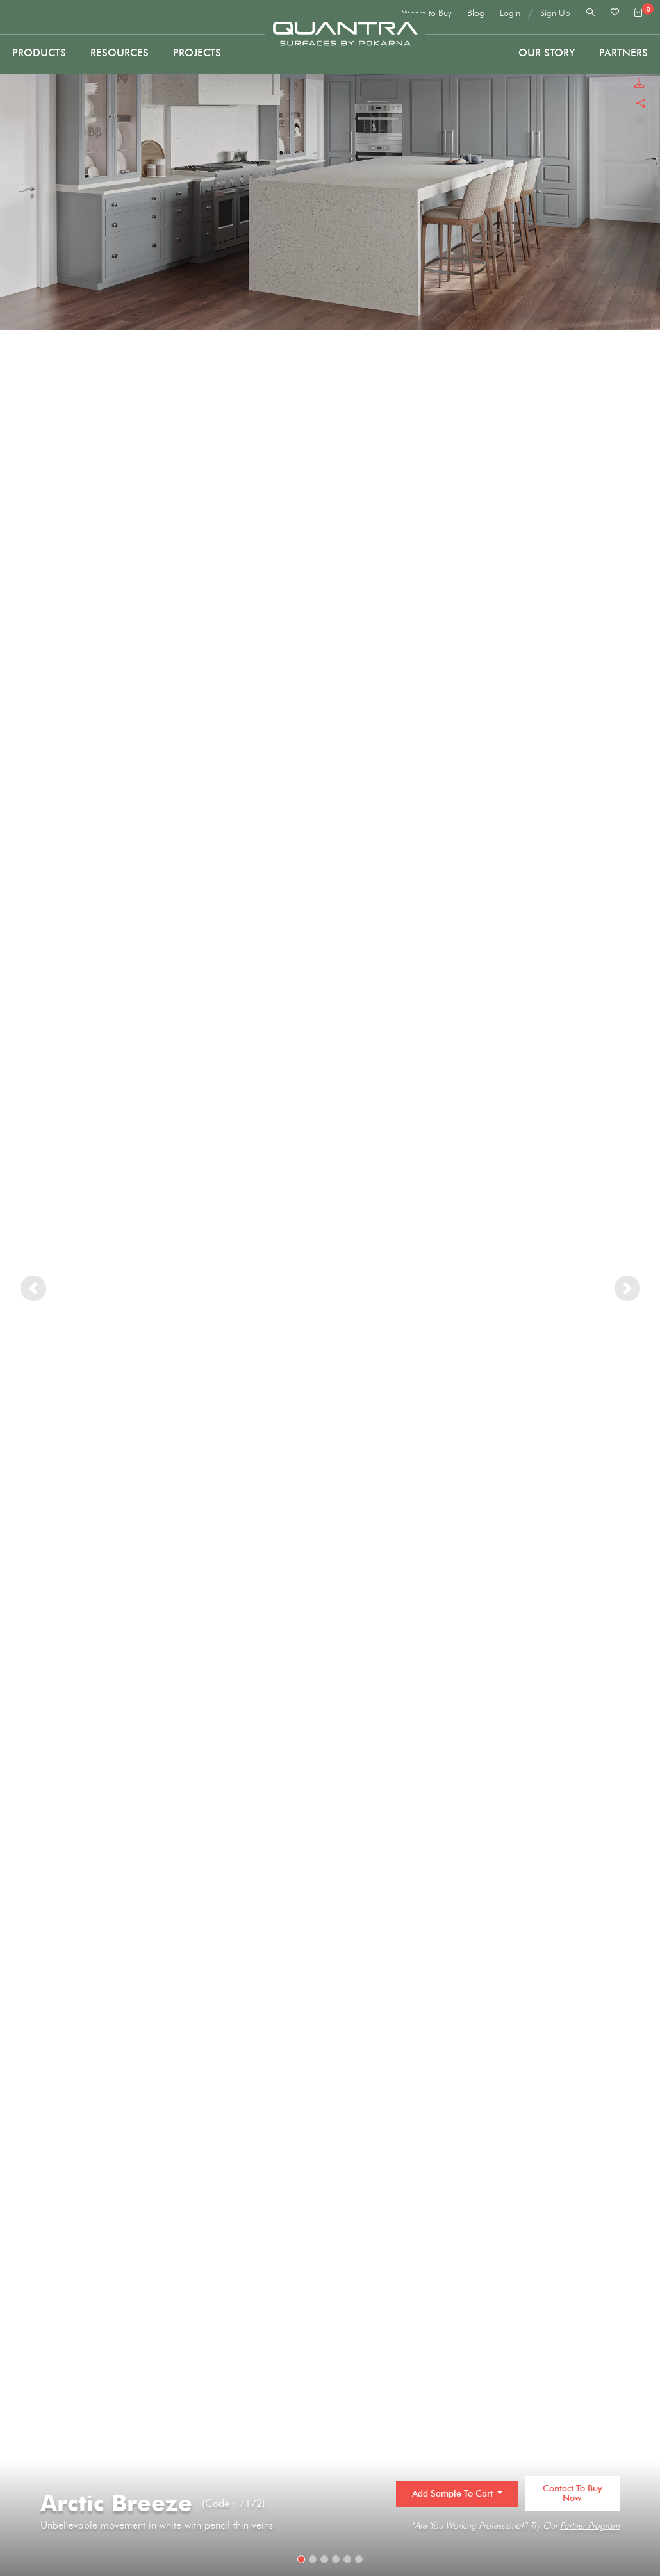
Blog (475, 13)
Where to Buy (427, 13)
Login (510, 13)
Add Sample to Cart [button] (453, 2493)
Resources (119, 53)
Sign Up (555, 13)
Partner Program (590, 2525)
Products (39, 53)
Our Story (546, 53)
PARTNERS (623, 53)
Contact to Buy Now (572, 2493)
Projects (197, 53)
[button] (33, 1288)
